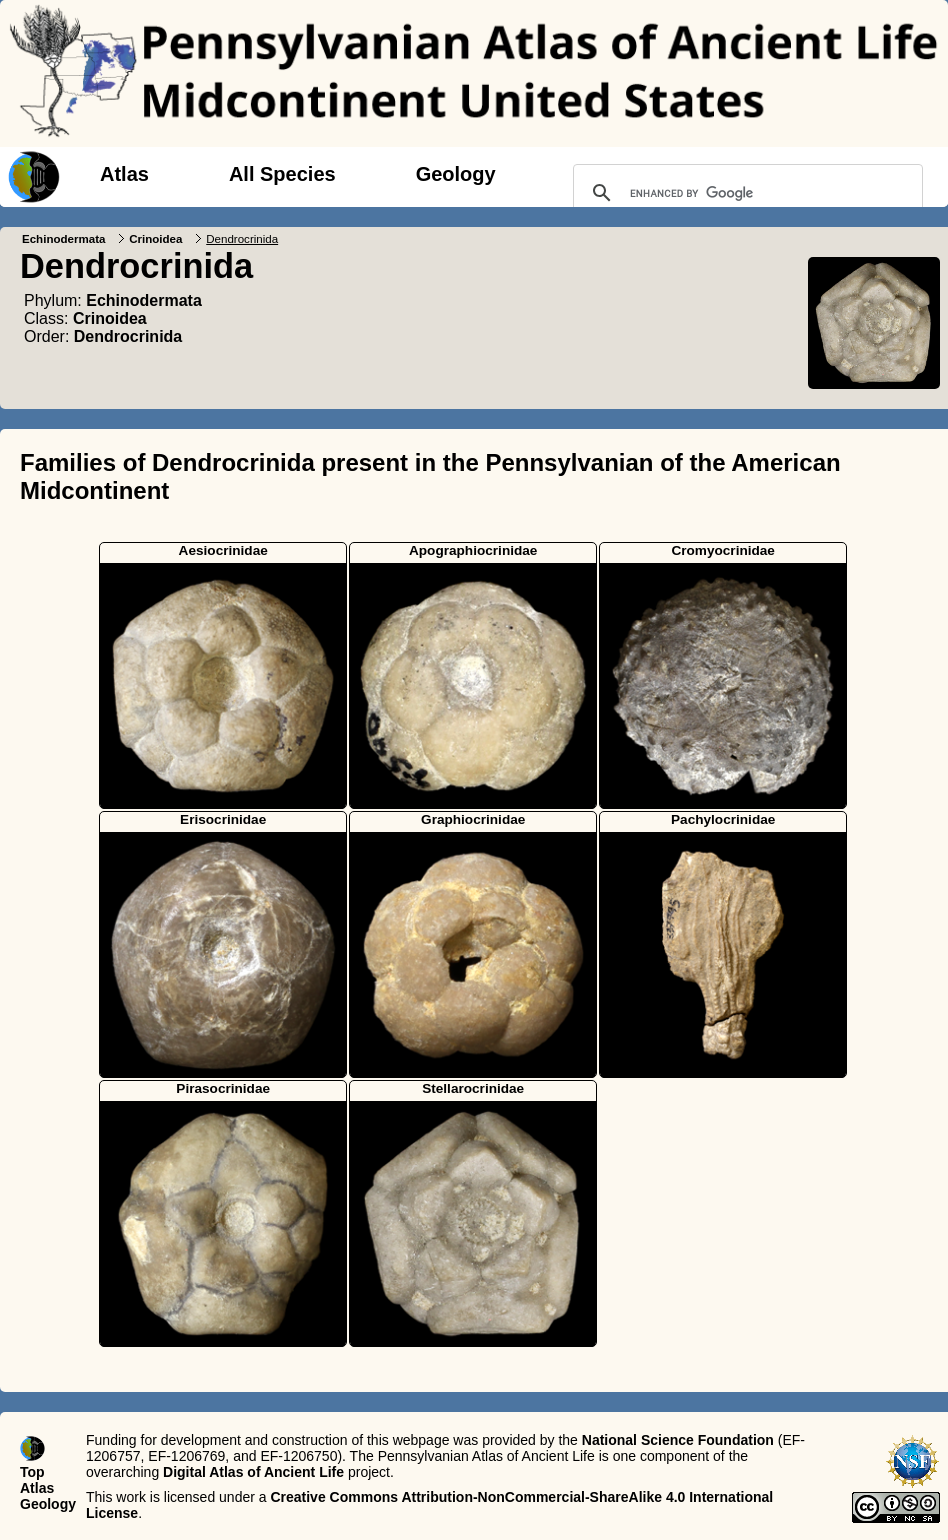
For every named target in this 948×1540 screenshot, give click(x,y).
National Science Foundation (678, 1440)
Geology (456, 174)
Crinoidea (155, 239)
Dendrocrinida (128, 336)
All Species (282, 174)
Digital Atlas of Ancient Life (253, 1472)
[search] (745, 193)
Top (32, 1472)
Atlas (124, 174)
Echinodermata (63, 239)
